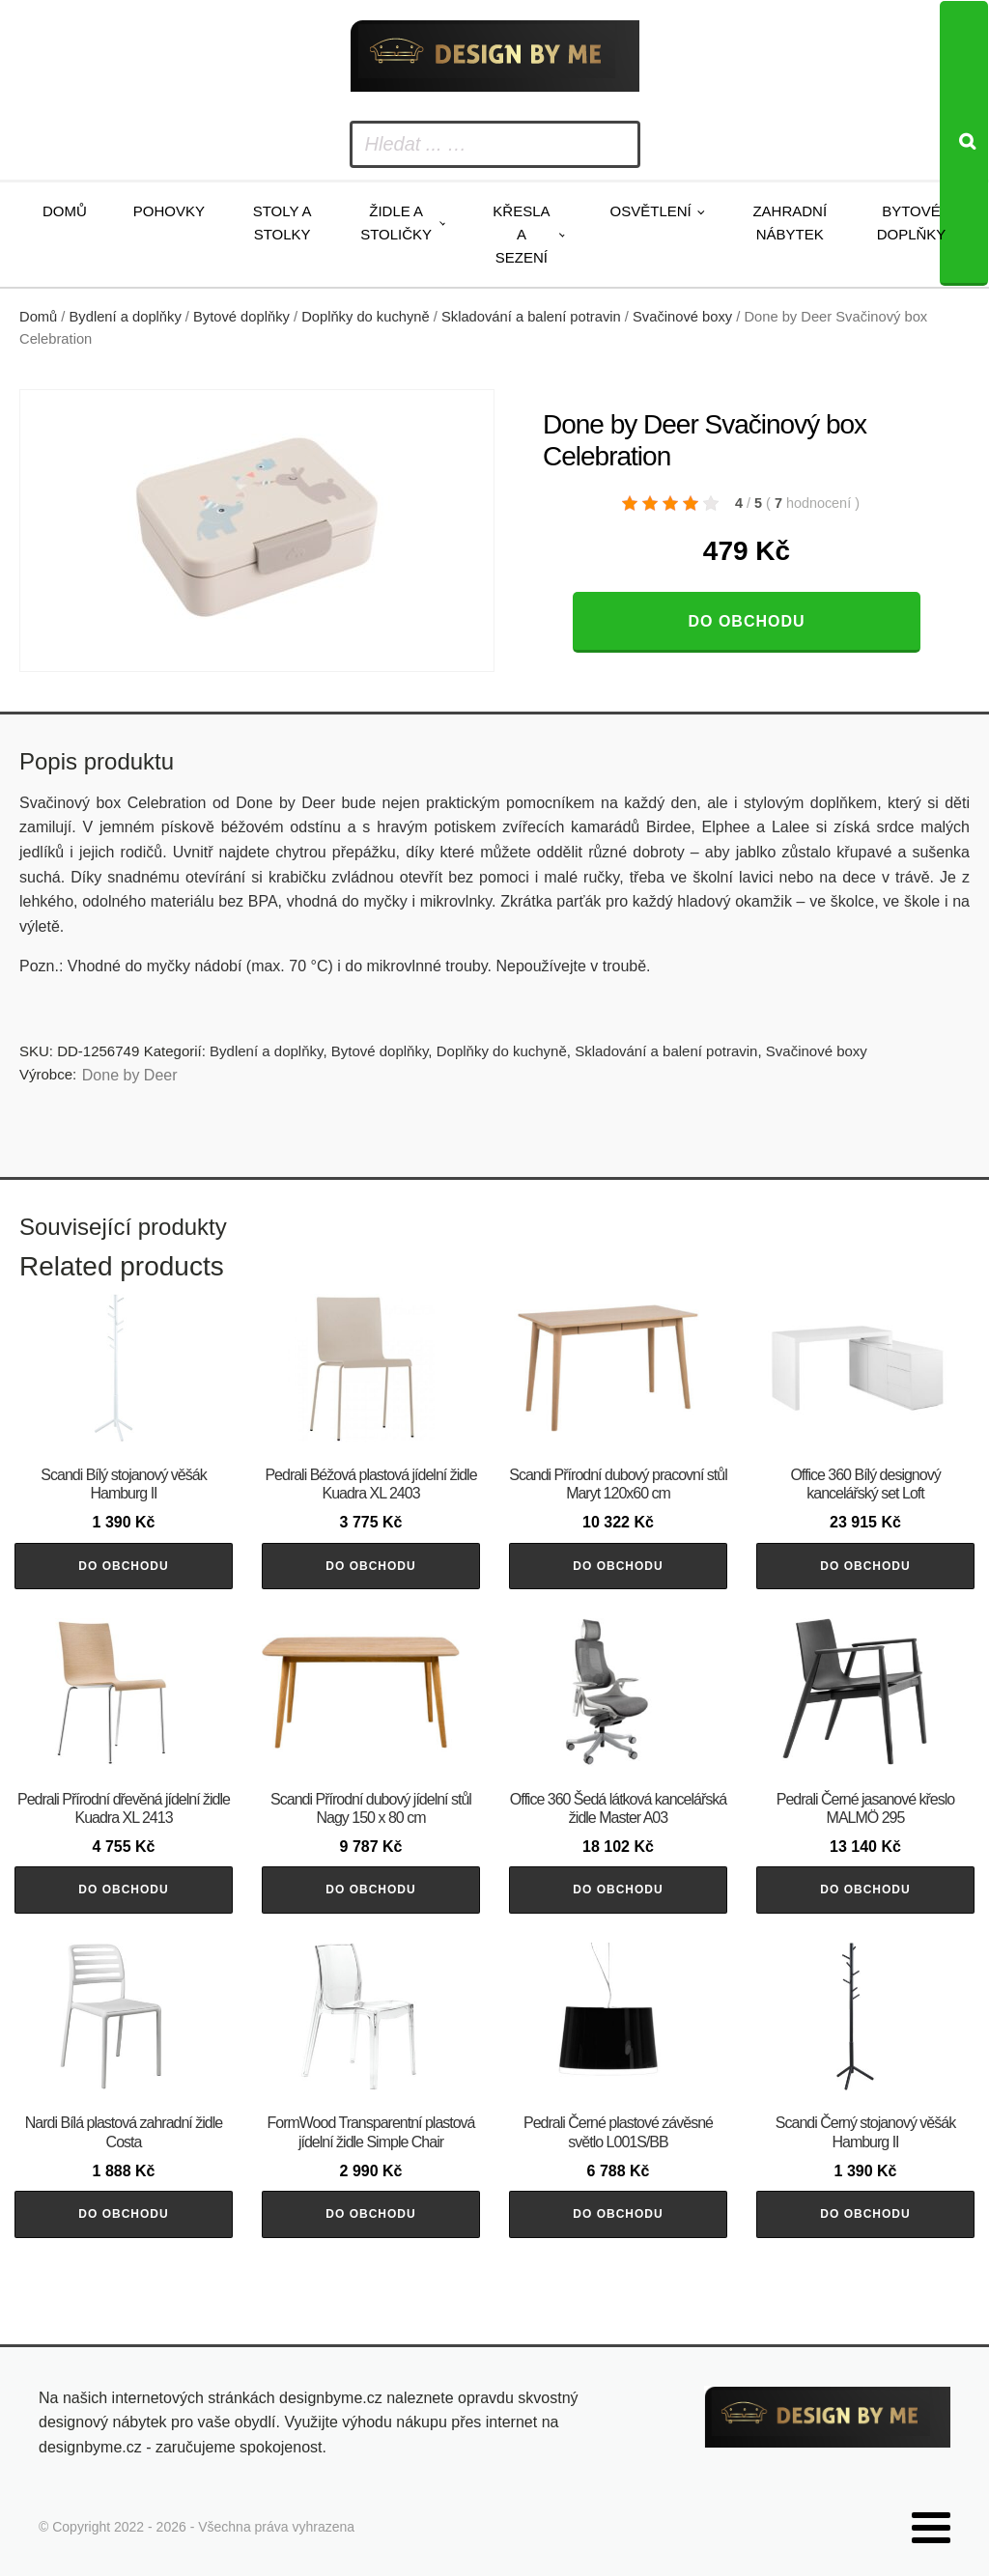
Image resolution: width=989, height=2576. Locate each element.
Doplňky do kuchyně (365, 316)
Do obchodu (746, 621)
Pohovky (169, 211)
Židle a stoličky (396, 222)
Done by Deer (130, 1075)
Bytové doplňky (912, 222)
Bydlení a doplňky (126, 316)
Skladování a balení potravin (531, 316)
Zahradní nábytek (789, 222)
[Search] (964, 143)
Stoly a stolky (282, 222)
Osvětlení (651, 211)
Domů (64, 211)
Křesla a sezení (521, 234)
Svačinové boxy (682, 316)
